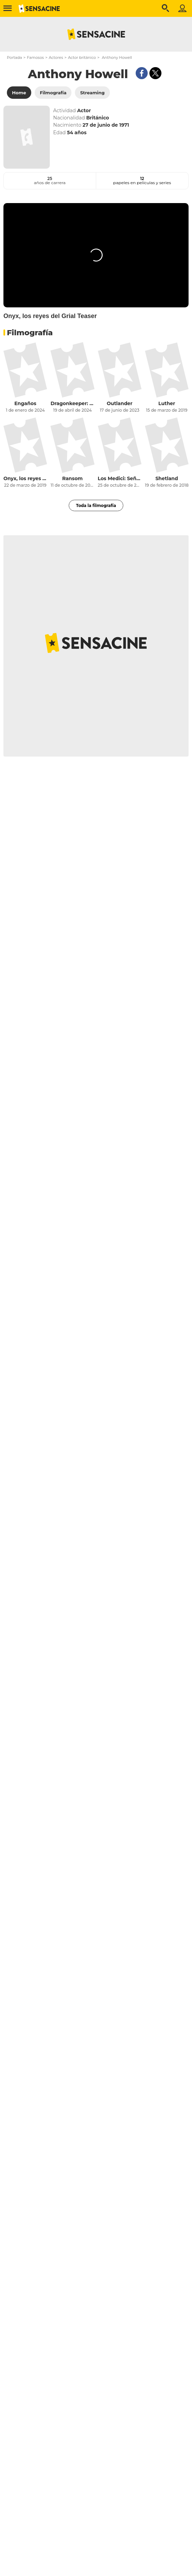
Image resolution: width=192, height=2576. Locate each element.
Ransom (72, 478)
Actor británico (82, 57)
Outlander (120, 403)
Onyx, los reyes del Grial (25, 478)
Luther (166, 403)
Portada (14, 57)
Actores (56, 57)
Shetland (166, 478)
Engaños (25, 403)
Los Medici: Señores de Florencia (120, 478)
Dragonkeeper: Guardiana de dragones (72, 403)
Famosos (35, 57)
